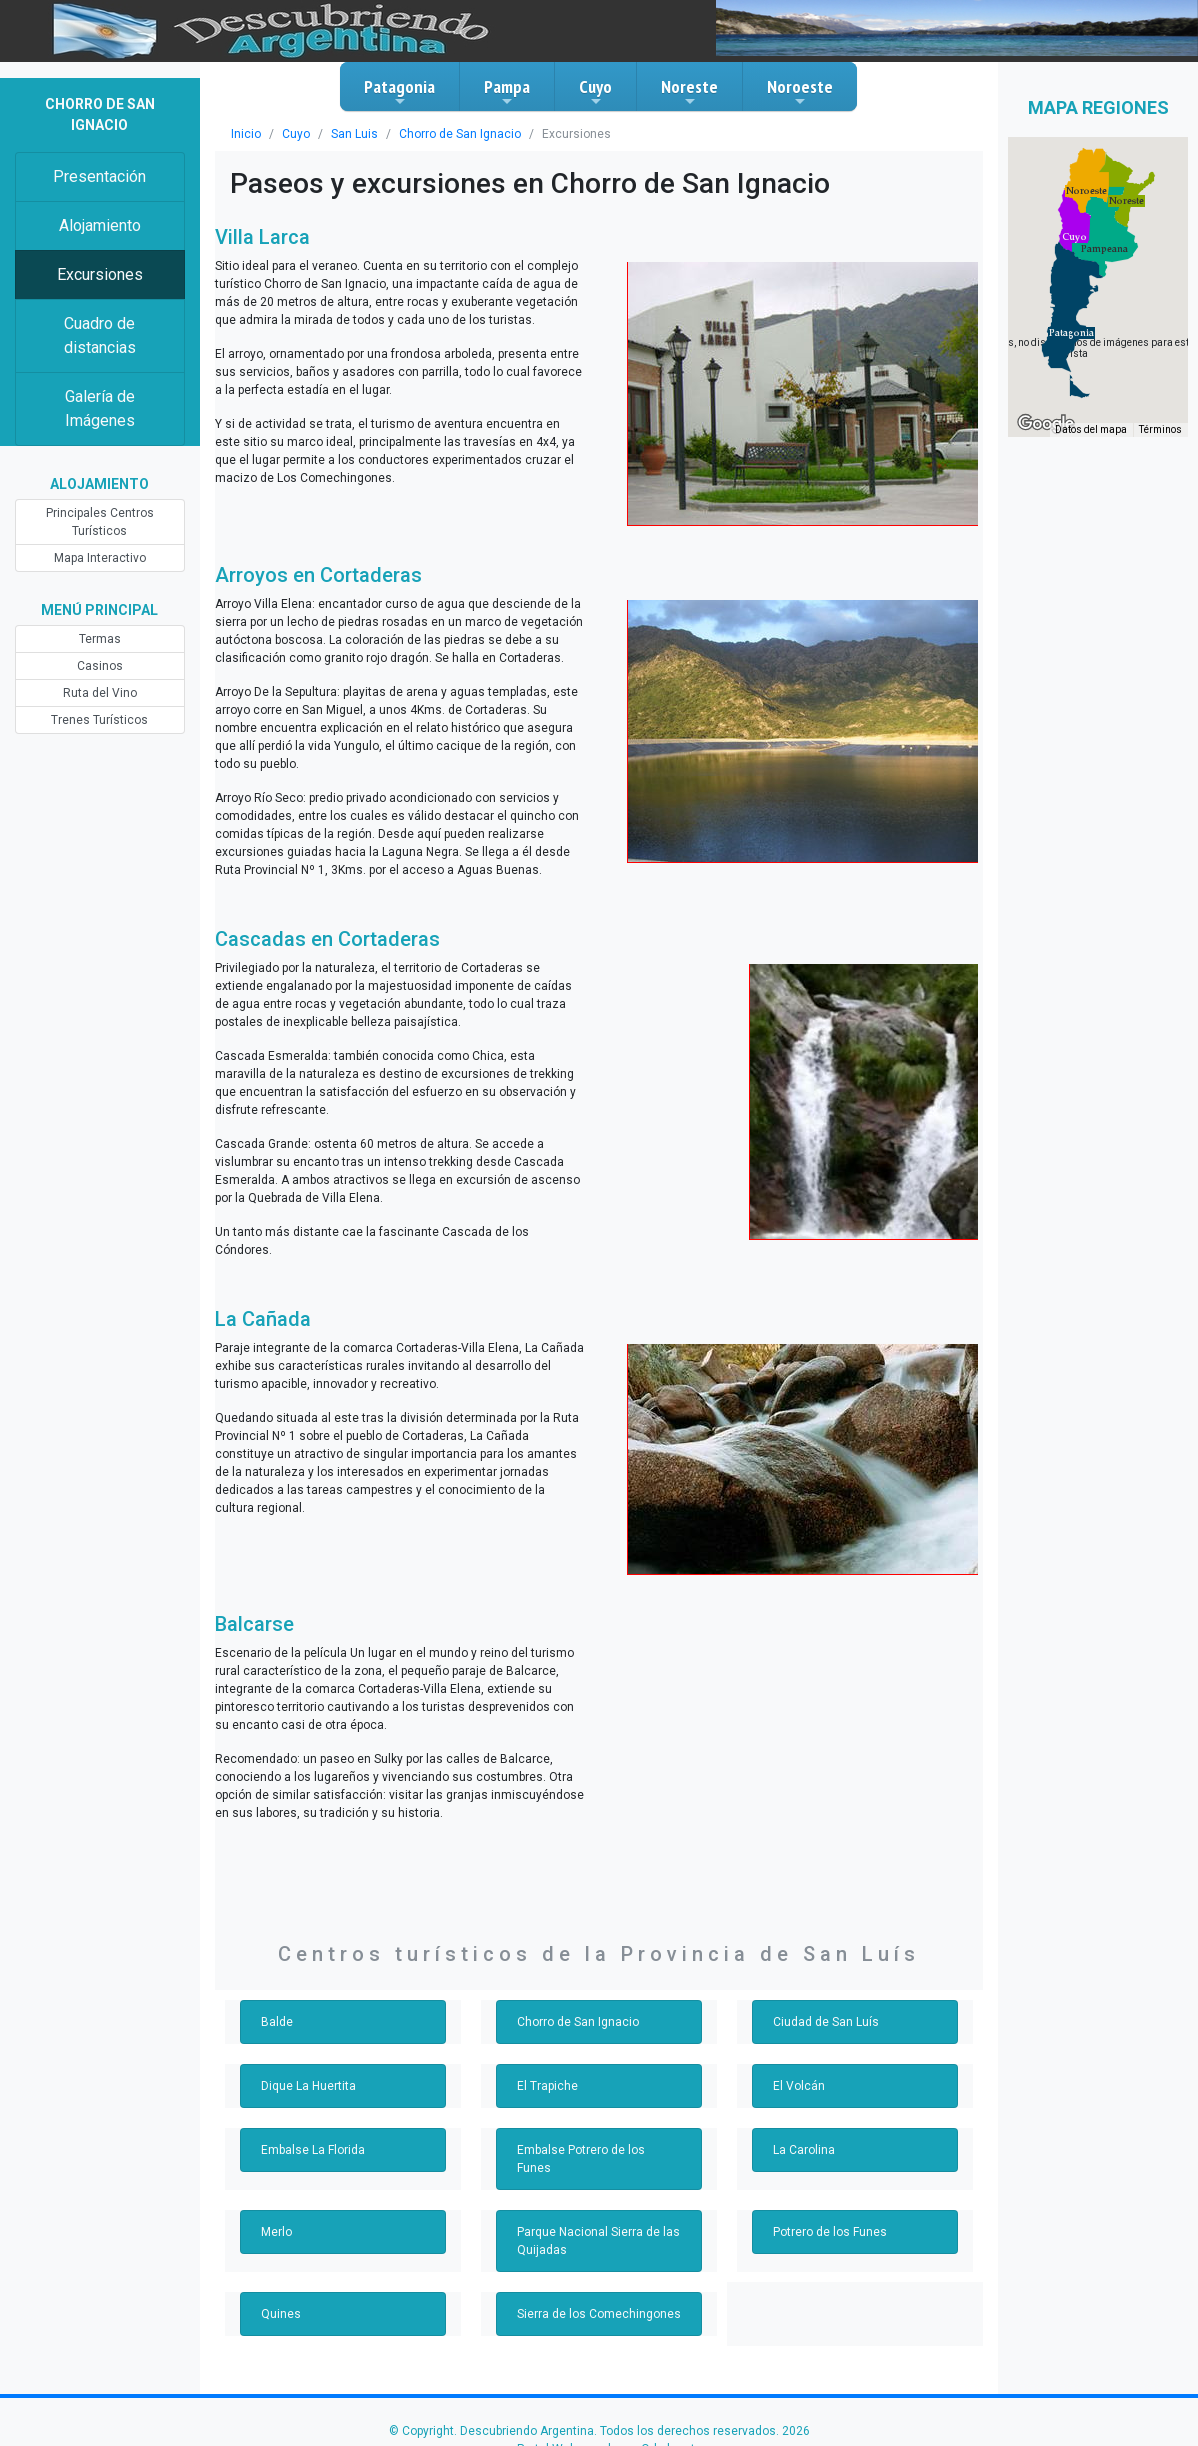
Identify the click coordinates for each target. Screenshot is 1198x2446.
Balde (277, 2022)
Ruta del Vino (100, 693)
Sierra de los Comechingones (599, 2314)
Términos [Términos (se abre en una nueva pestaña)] (1160, 429)
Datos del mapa (1091, 429)
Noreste (689, 92)
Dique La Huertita (308, 2086)
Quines (281, 2314)
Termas (100, 639)
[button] (1071, 333)
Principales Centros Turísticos (100, 522)
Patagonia (399, 92)
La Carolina (804, 2150)
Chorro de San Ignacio (460, 134)
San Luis (354, 134)
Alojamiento (100, 225)
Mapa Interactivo (100, 558)
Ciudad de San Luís (826, 2022)
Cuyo (595, 92)
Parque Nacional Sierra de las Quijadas (598, 2241)
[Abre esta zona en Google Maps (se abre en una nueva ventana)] (1046, 424)
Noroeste (800, 92)
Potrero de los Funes (830, 2232)
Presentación (99, 176)
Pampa (507, 92)
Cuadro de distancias (100, 335)
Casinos (100, 666)
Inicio (246, 134)
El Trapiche (547, 2086)
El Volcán (799, 2086)
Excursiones (100, 274)
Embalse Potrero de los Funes (581, 2159)
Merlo (276, 2232)
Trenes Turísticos (99, 720)
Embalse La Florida (313, 2150)
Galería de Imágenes (100, 408)
